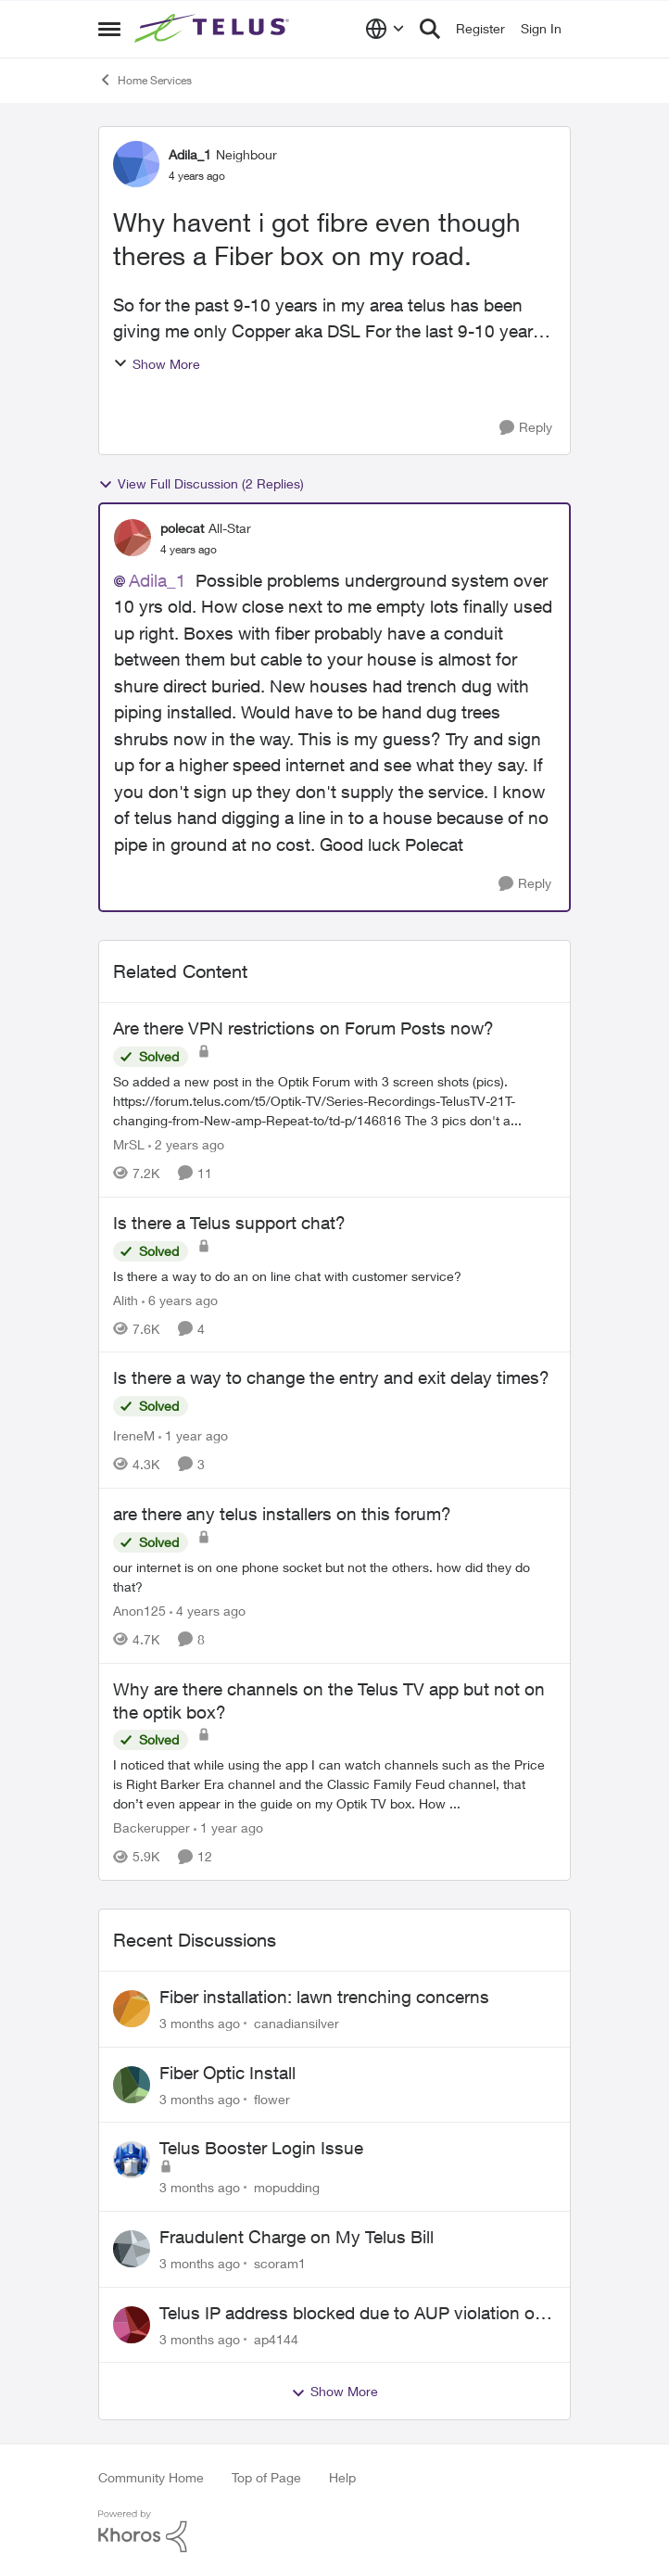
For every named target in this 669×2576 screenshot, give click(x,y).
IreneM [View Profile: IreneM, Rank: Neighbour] (134, 1435)
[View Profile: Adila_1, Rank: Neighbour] (136, 164)
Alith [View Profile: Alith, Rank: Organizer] (125, 1299)
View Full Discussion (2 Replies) (201, 484)
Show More (156, 364)
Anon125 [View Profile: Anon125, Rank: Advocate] (139, 1610)
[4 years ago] (208, 1610)
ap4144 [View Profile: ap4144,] (276, 2338)
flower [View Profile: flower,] (272, 2098)
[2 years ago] (186, 1144)
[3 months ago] (199, 2023)
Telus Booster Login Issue (261, 2148)
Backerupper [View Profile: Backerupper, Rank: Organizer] (151, 1827)
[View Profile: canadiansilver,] (131, 2008)
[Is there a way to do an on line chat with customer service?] (334, 1275)
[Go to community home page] (214, 29)
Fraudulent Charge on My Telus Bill (296, 2237)
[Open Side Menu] (109, 29)
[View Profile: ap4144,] (131, 2324)
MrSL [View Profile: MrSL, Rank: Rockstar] (129, 1144)
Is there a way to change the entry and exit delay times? (331, 1377)
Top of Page (266, 2477)
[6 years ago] (180, 1299)
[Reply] (526, 427)
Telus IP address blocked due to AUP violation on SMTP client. (352, 2314)
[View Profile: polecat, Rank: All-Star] (132, 537)
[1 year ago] (193, 1435)
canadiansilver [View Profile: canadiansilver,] (296, 2023)
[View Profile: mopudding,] (131, 2159)
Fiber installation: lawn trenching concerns (324, 1996)
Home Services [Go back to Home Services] (145, 79)
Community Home (151, 2477)
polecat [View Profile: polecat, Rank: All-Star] (182, 528)
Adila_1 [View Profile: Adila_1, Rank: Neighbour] (190, 154)
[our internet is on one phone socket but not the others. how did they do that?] (334, 1576)
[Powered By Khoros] (334, 2531)
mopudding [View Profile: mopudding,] (287, 2187)
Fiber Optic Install (227, 2072)
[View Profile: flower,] (131, 2084)
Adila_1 (157, 580)
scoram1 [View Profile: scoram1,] (280, 2263)
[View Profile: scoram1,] (131, 2248)
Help (342, 2477)
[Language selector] (385, 28)
